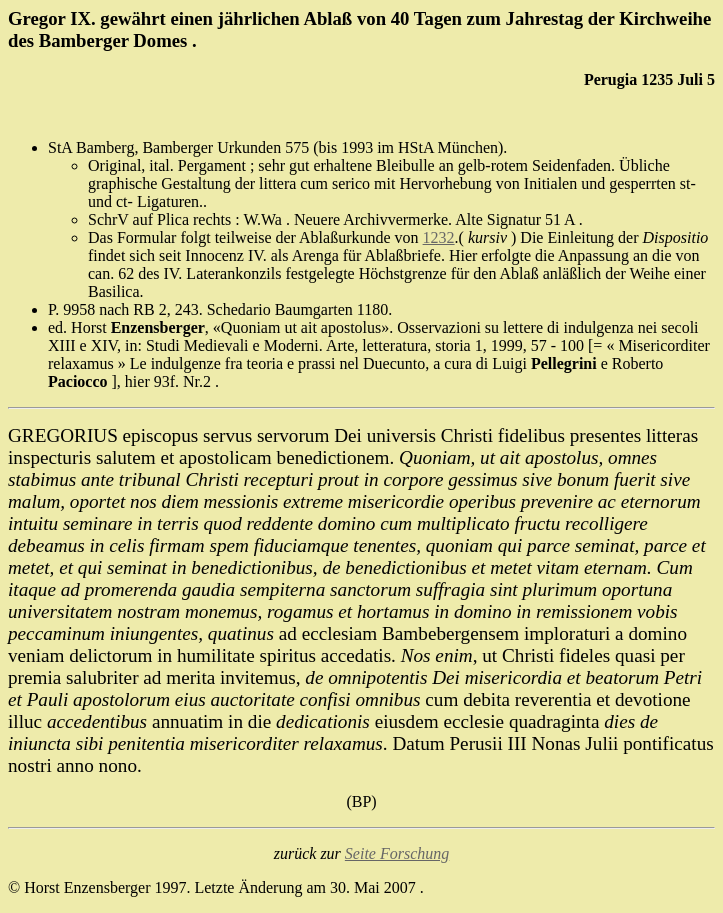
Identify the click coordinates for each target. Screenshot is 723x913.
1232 (439, 237)
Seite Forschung (397, 853)
